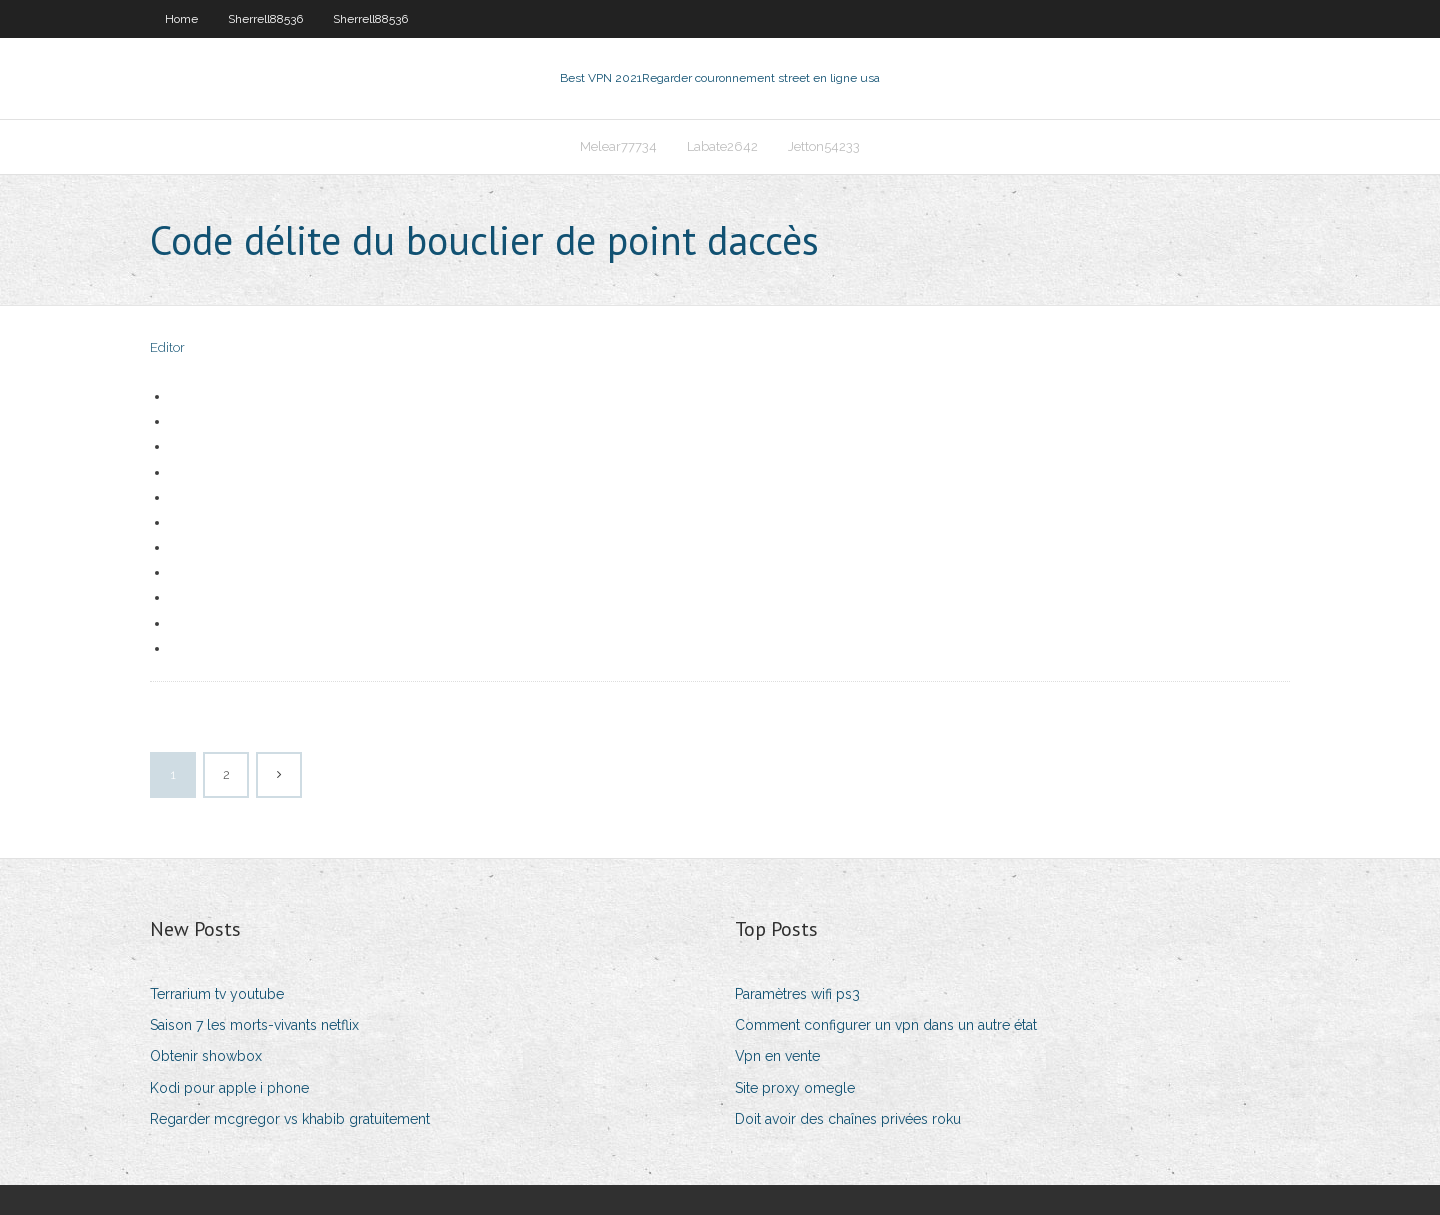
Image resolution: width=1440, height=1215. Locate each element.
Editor (167, 347)
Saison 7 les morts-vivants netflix (254, 1025)
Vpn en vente (777, 1056)
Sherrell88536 (265, 19)
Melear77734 (618, 146)
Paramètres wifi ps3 (797, 994)
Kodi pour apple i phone (229, 1088)
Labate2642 (722, 146)
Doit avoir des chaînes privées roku (848, 1119)
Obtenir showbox (206, 1056)
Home (181, 19)
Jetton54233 (824, 146)
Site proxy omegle (795, 1088)
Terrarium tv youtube (217, 994)
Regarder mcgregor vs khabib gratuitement (290, 1119)
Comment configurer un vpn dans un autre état (886, 1025)
